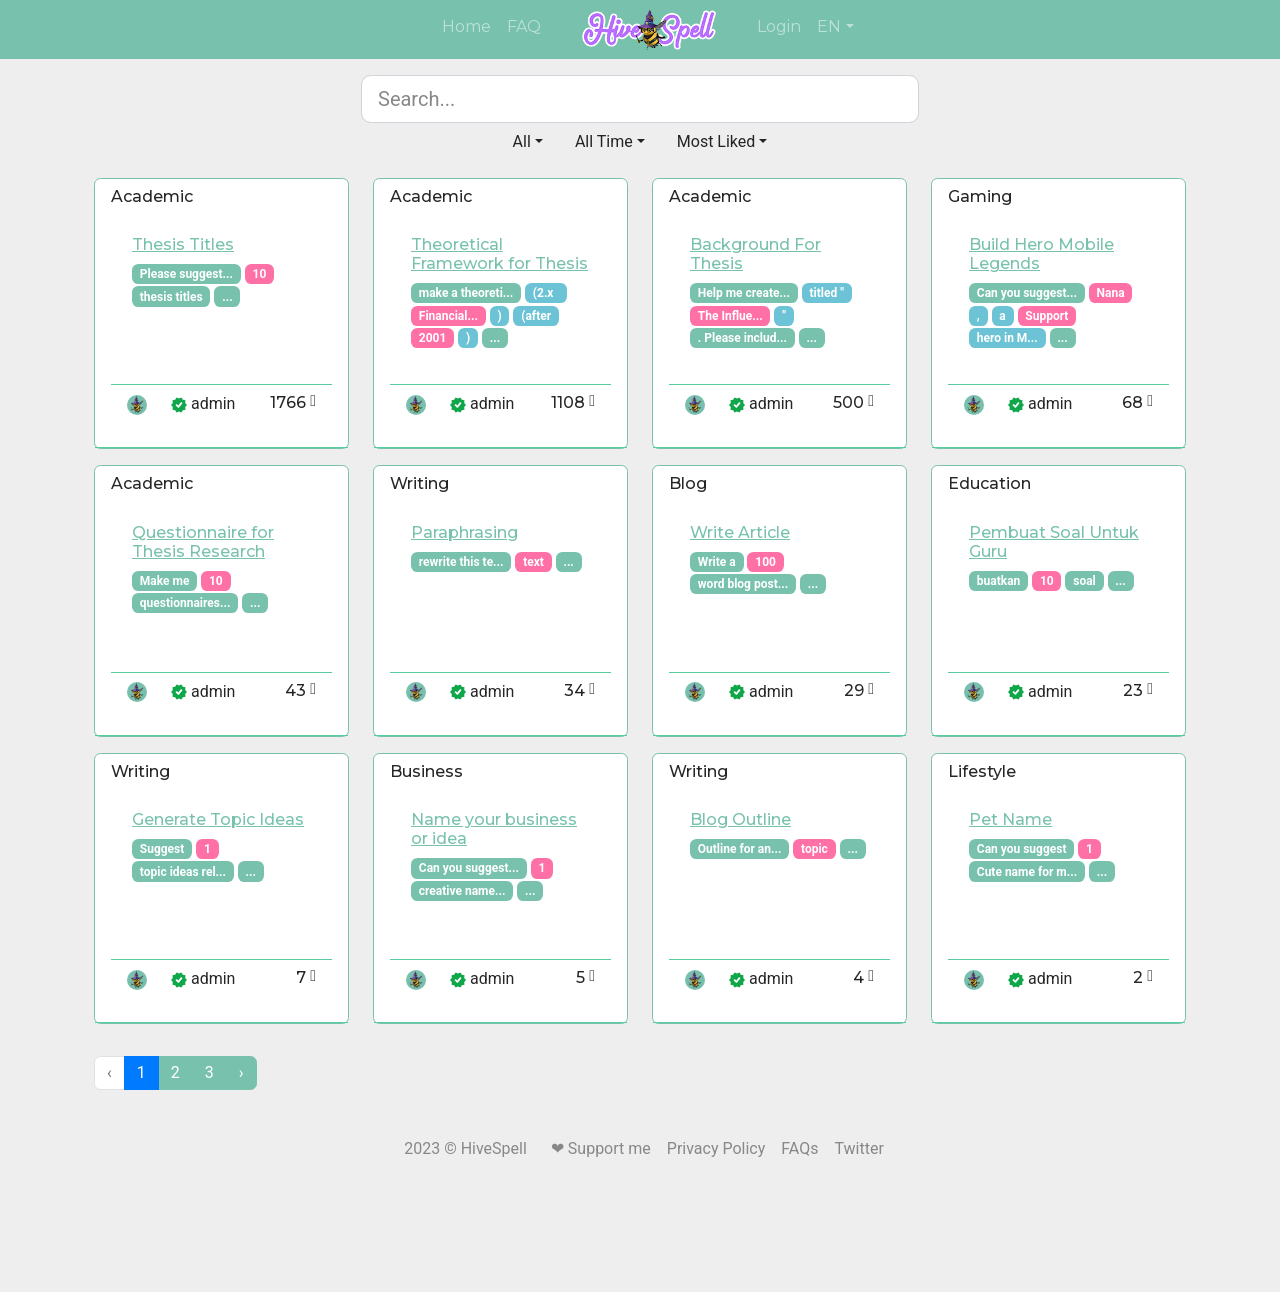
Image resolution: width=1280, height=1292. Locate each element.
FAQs (799, 1148)
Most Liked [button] (716, 141)
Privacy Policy (716, 1148)
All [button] (522, 141)
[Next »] (241, 1073)
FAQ (524, 26)
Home (470, 25)
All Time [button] (604, 141)
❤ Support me (601, 1148)
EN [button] (829, 26)
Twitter (858, 1148)
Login (779, 26)
